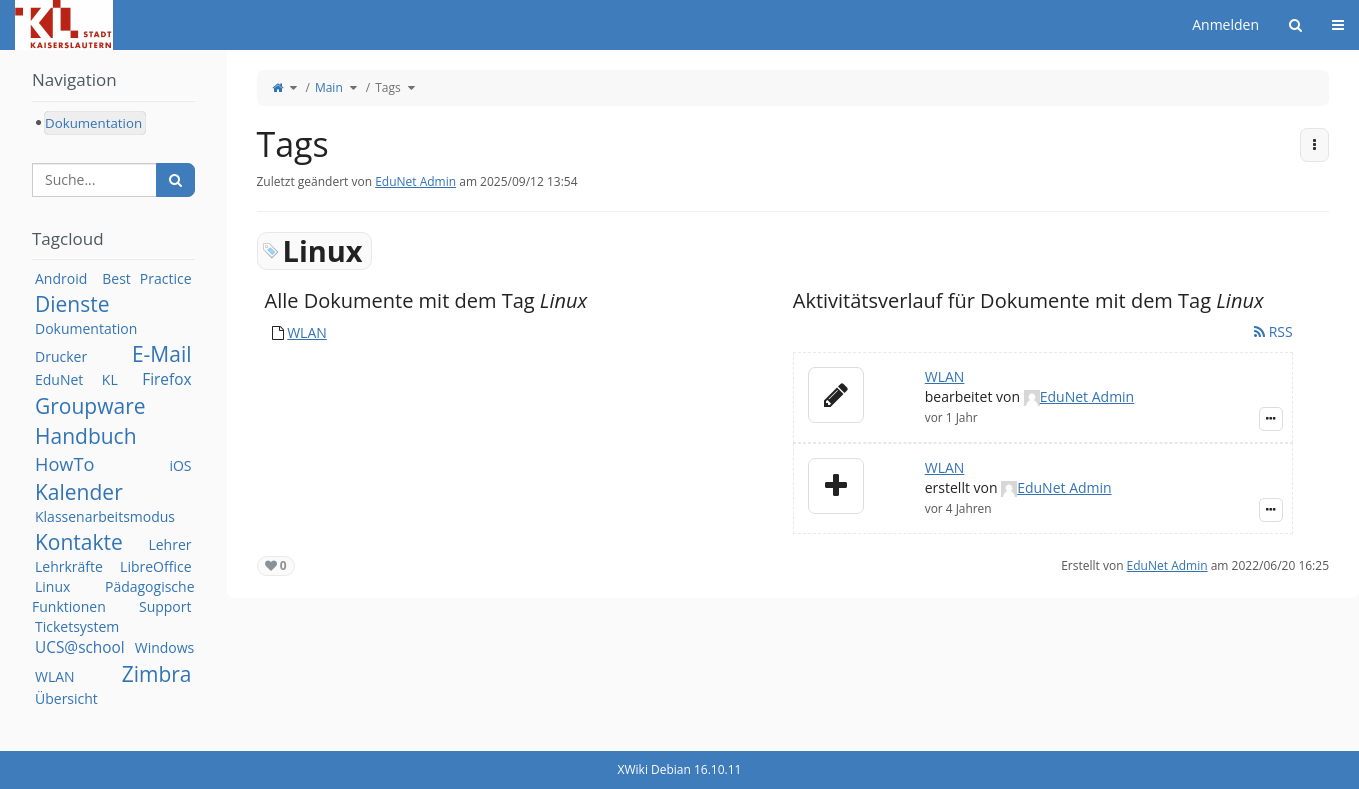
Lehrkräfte (69, 566)
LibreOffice (155, 566)
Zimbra (157, 674)
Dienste (72, 304)
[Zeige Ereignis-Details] (1271, 419)
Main (329, 87)
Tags (388, 87)
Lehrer (169, 544)
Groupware (90, 406)
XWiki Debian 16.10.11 (680, 769)
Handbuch (86, 436)
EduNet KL (76, 379)
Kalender (79, 492)
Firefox (166, 379)
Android (61, 278)
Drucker (61, 356)
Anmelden (1225, 24)
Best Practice (146, 278)
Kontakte (79, 542)
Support (165, 606)
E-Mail (162, 354)
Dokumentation (86, 328)
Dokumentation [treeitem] (93, 123)
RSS (1273, 331)
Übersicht (66, 698)
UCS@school (80, 647)
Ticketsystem (77, 626)
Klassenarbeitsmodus (105, 516)
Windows (165, 647)
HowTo (64, 464)
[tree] (113, 123)
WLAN (307, 332)
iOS (180, 465)
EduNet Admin (415, 181)
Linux (52, 586)
